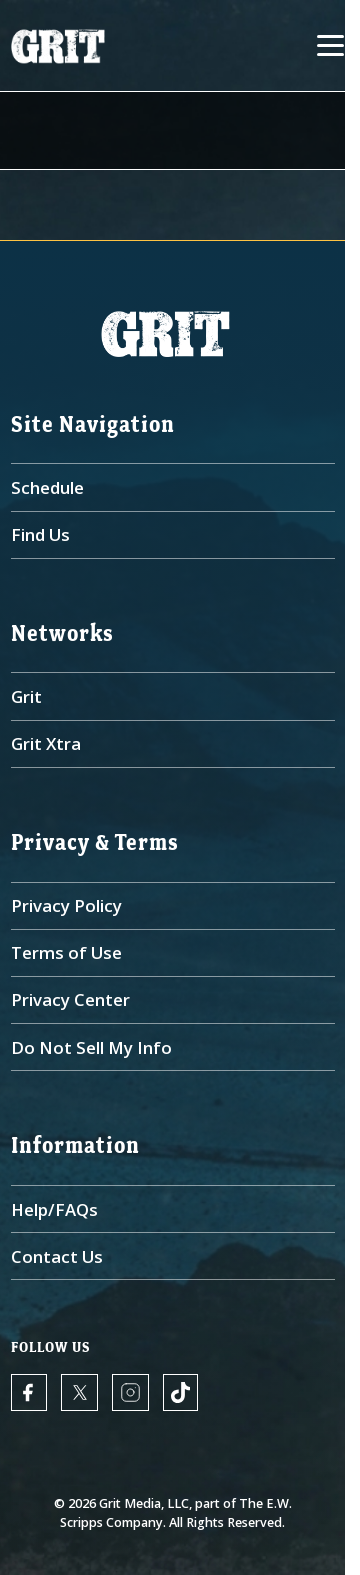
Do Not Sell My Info (91, 1047)
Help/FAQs (54, 1209)
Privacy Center (70, 999)
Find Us (40, 534)
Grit (26, 696)
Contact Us (57, 1256)
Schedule (47, 487)
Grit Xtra (46, 743)
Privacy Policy (66, 905)
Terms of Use (66, 952)
